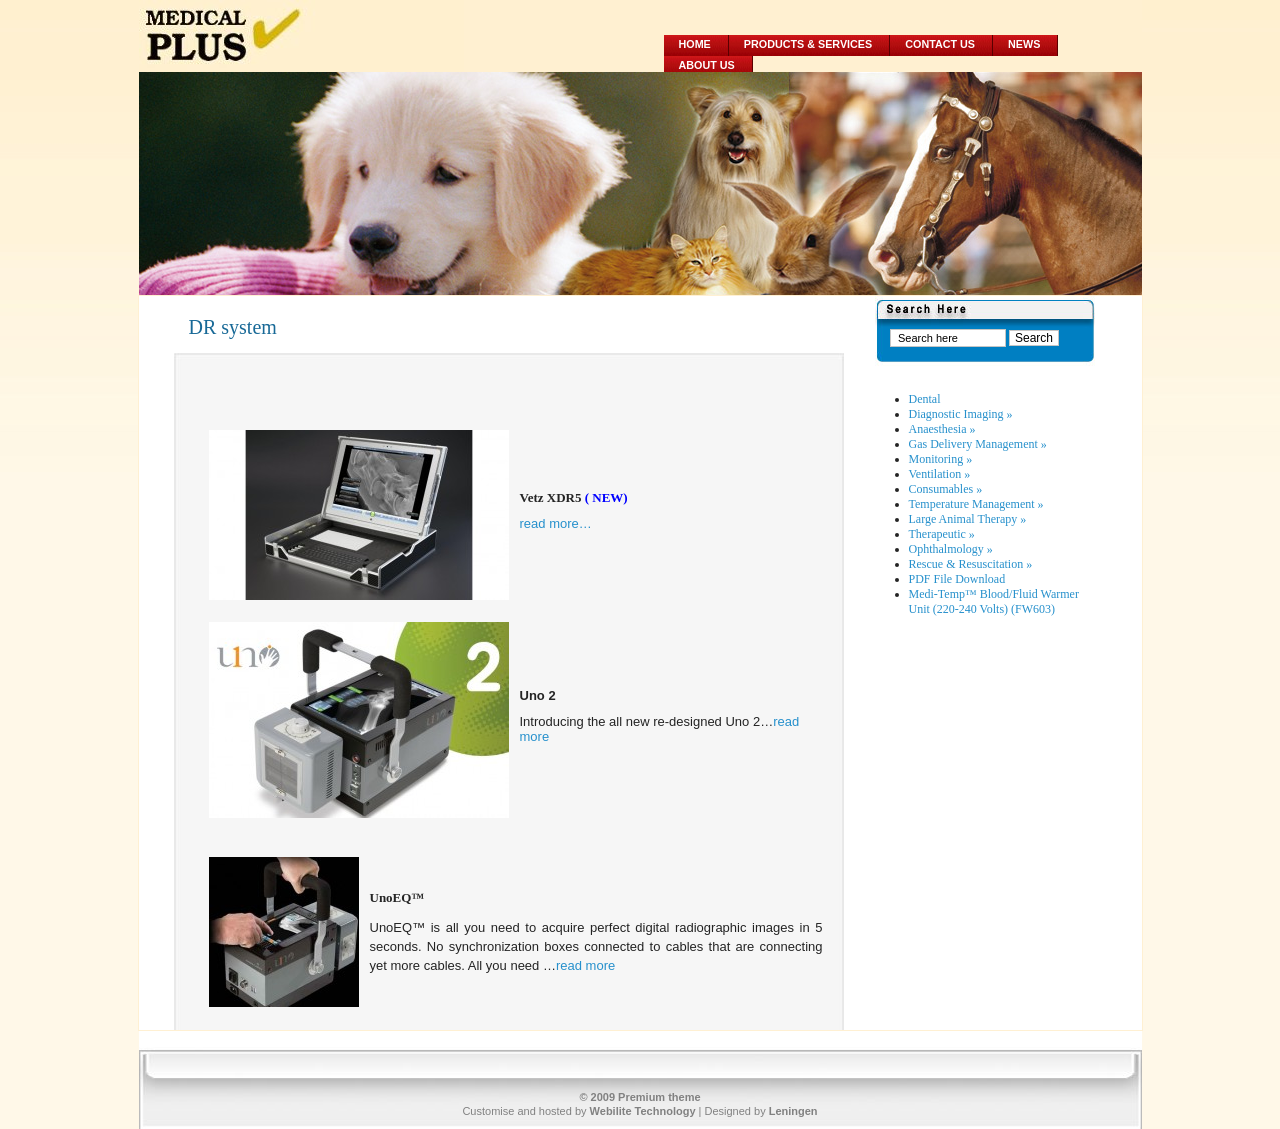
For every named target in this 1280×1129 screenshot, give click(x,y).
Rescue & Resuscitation (971, 564)
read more (585, 965)
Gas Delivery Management (978, 444)
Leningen (793, 1111)
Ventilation (940, 474)
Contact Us (940, 44)
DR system (233, 327)
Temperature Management (976, 504)
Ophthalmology (951, 549)
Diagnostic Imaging (961, 414)
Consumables (946, 489)
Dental (925, 399)
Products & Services (808, 44)
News (1024, 44)
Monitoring (941, 459)
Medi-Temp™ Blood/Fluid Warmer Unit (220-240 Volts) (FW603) (994, 601)
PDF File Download (957, 579)
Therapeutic (942, 534)
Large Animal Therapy (968, 519)
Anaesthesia (942, 429)
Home (695, 44)
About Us (707, 65)
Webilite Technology (643, 1111)
